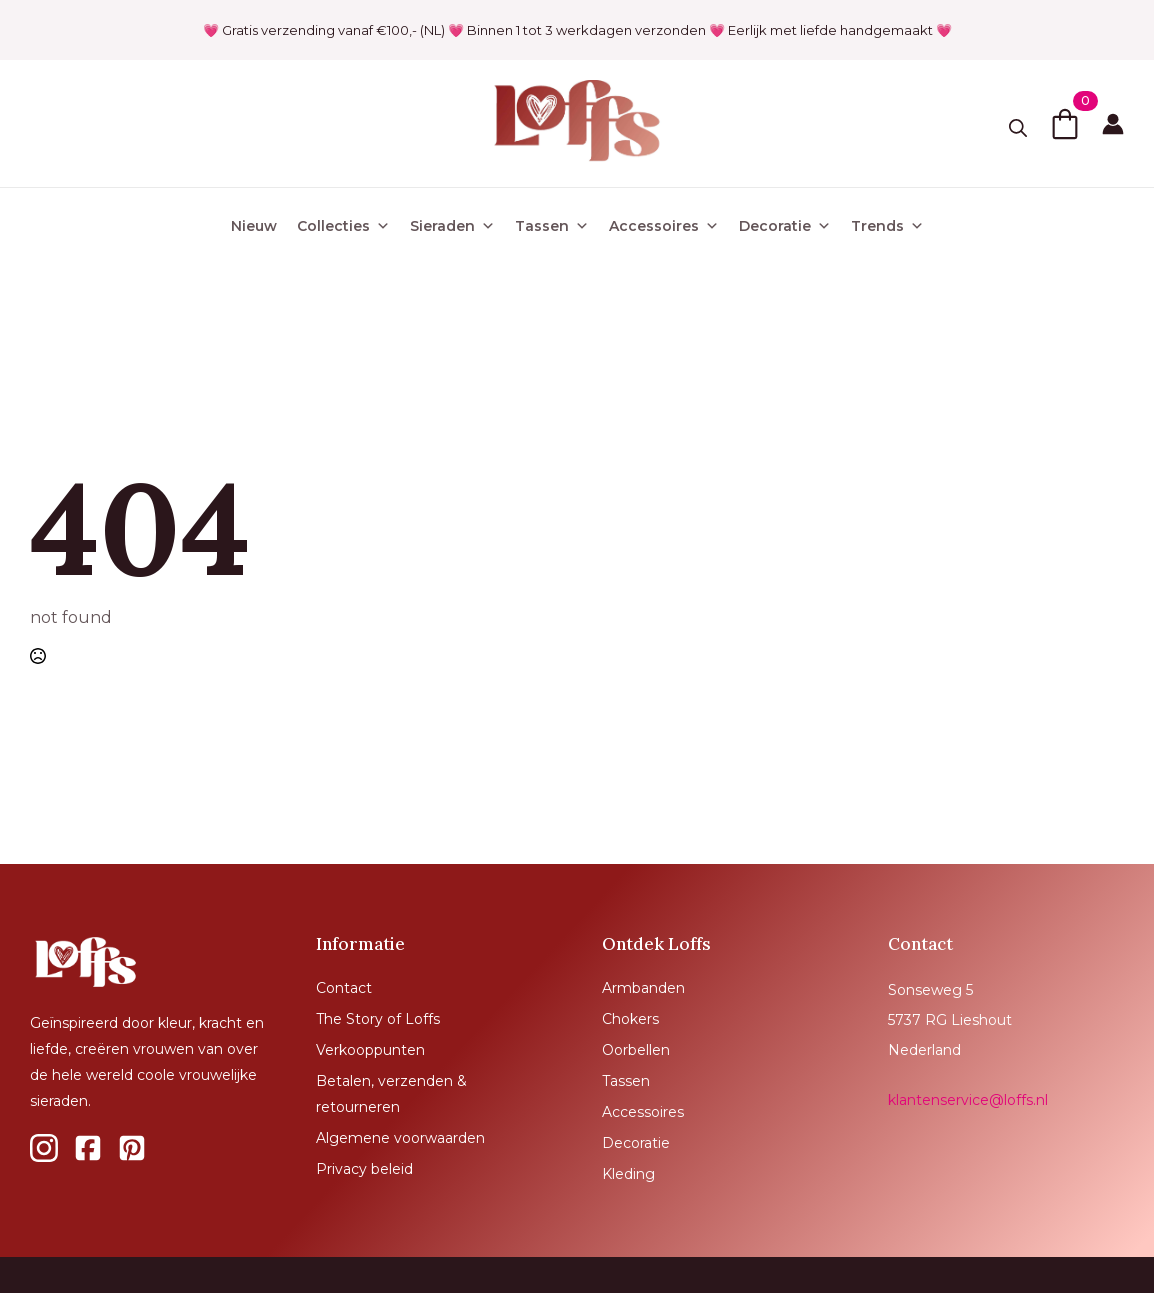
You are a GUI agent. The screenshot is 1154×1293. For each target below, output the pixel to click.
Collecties (343, 226)
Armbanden (643, 988)
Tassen (552, 226)
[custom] (44, 1148)
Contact (344, 988)
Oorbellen (636, 1050)
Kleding (628, 1174)
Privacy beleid (364, 1169)
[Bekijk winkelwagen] (1065, 124)
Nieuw (254, 226)
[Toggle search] (1018, 128)
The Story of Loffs (378, 1019)
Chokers (630, 1019)
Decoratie (785, 226)
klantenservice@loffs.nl (968, 1100)
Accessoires (664, 226)
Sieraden (452, 226)
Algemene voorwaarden (400, 1138)
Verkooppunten (370, 1050)
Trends (887, 226)
